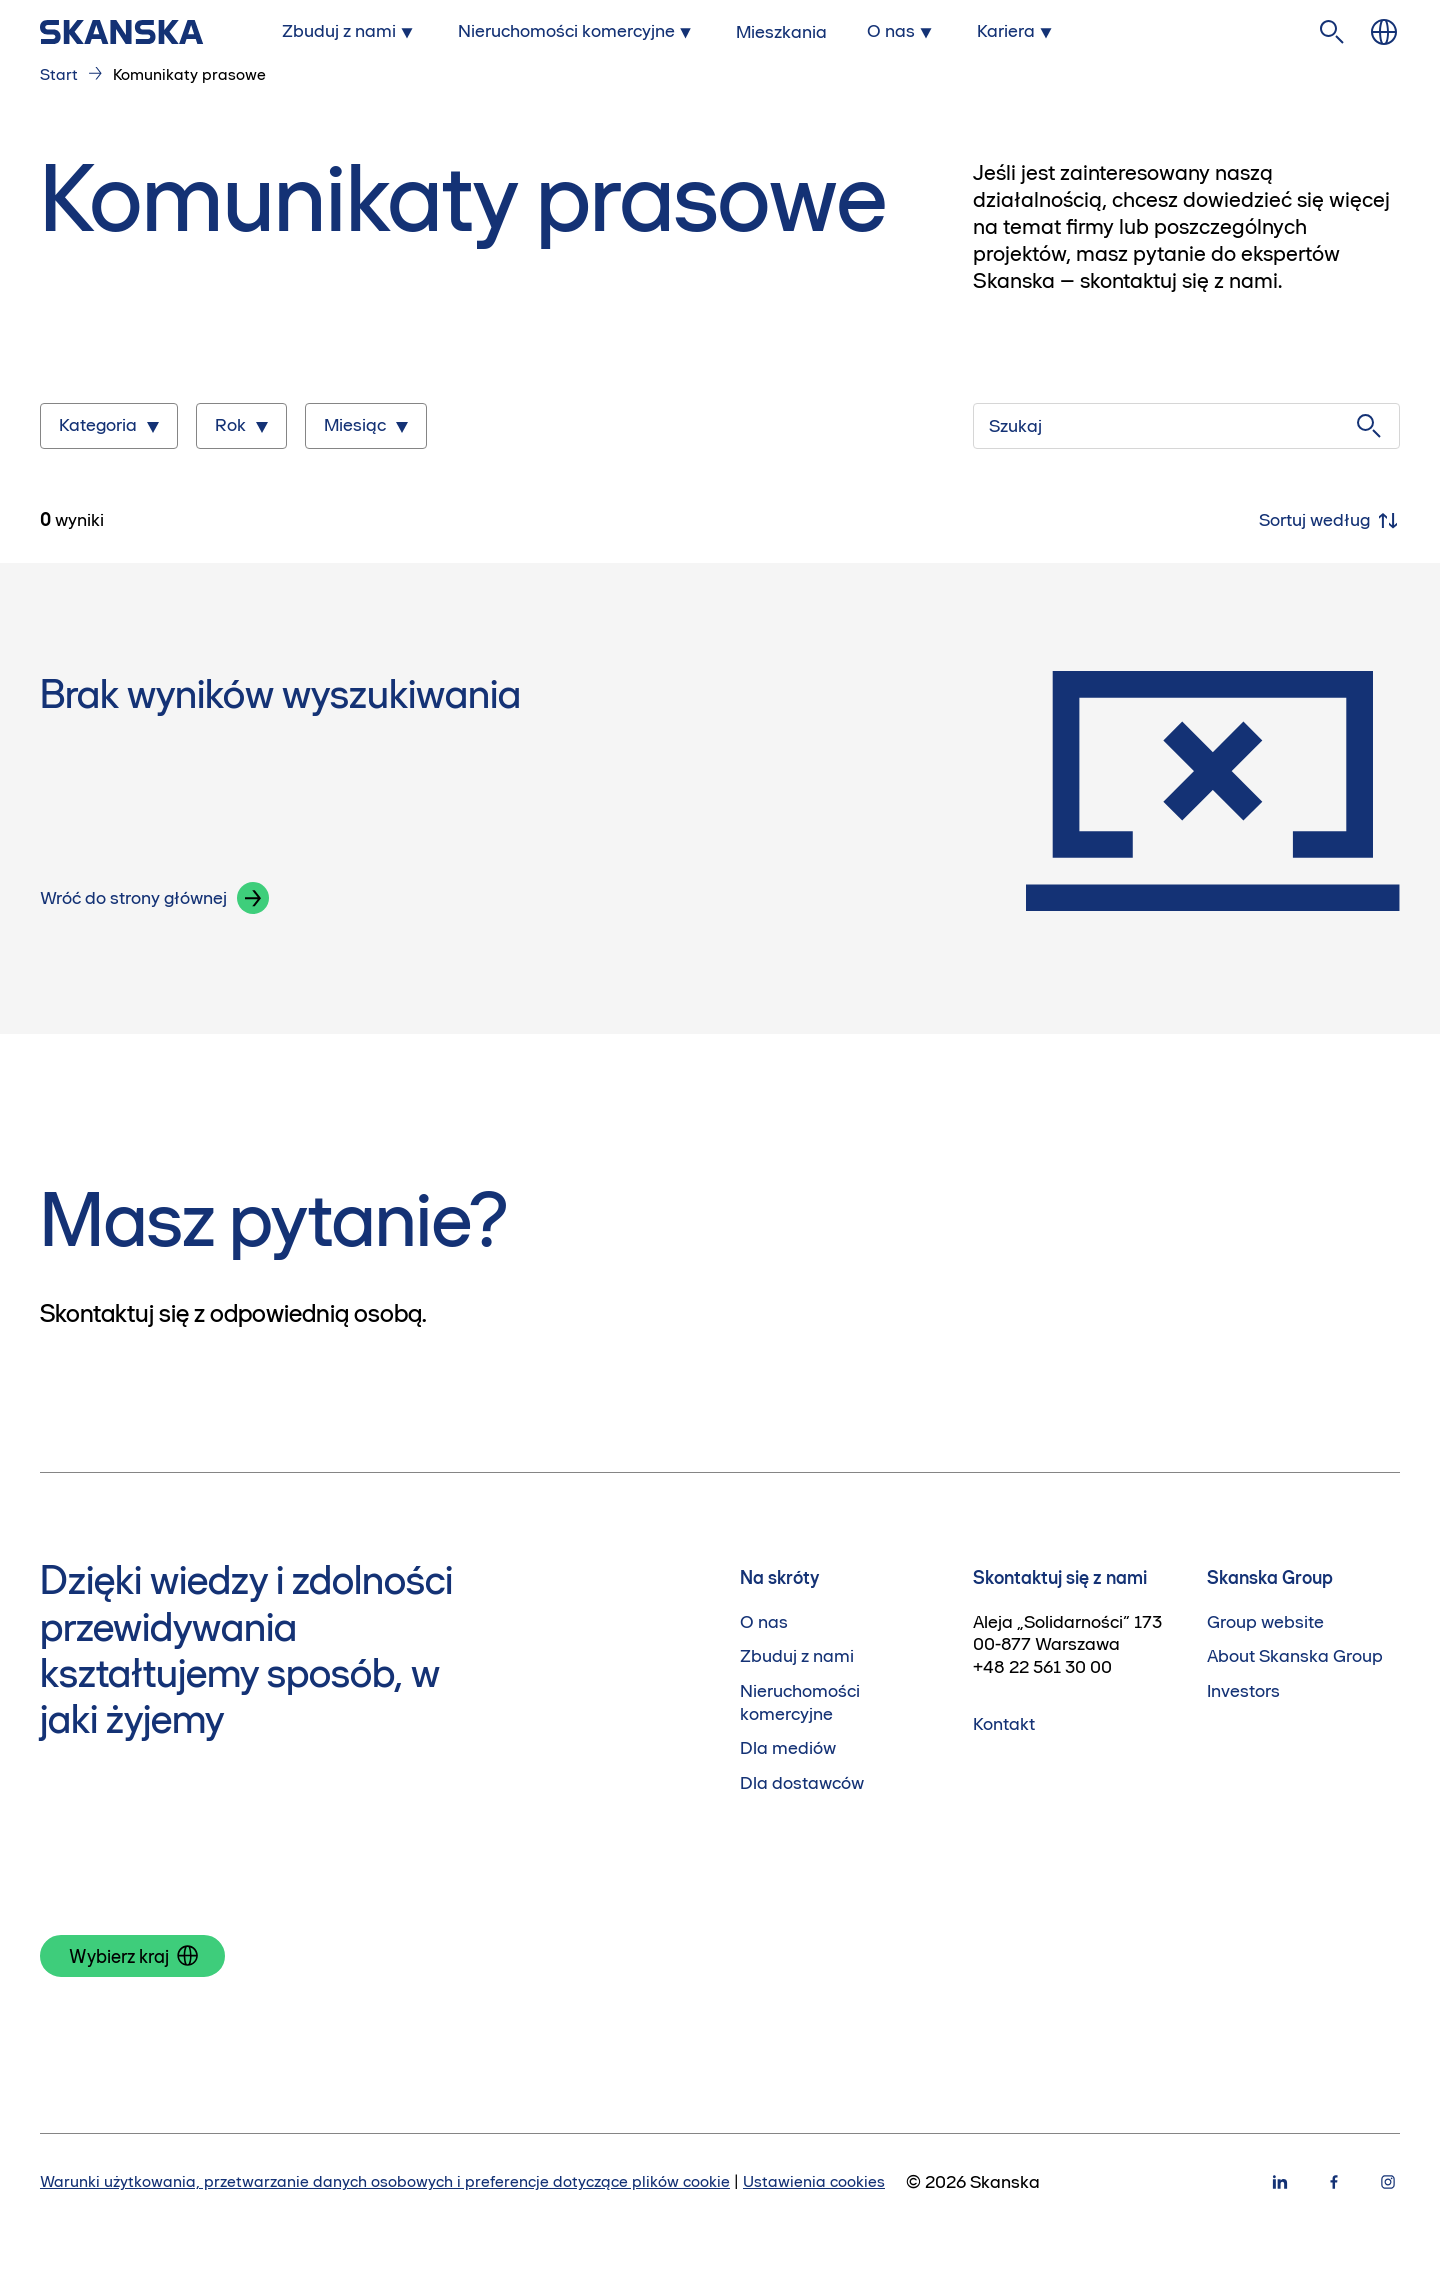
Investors (1243, 1691)
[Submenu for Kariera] (1017, 31)
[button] (253, 898)
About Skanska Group (1295, 1656)
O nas (764, 1622)
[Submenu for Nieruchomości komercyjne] (577, 31)
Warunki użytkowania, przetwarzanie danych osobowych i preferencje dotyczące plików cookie (385, 2181)
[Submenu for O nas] (902, 31)
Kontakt (1004, 1724)
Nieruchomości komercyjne (800, 1702)
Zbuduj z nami (797, 1656)
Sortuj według (1329, 521)
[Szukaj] (1186, 426)
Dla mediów (788, 1748)
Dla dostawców (802, 1783)
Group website (1265, 1622)
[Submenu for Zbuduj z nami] (350, 31)
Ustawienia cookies (814, 2181)
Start (59, 74)
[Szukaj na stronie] (1332, 32)
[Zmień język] (1384, 32)
